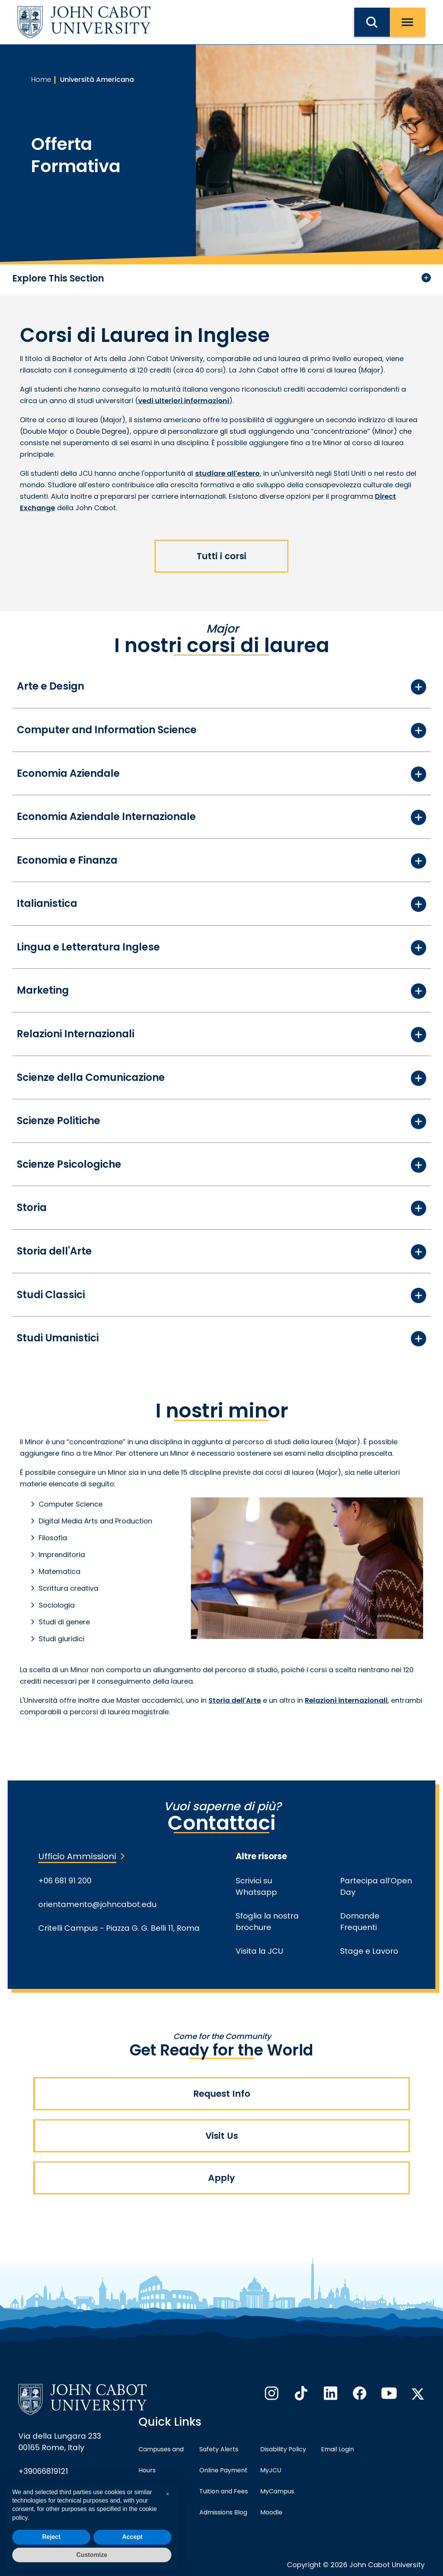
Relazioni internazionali (346, 1700)
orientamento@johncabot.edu (97, 1904)
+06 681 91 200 (64, 1880)
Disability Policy (283, 2449)
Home (41, 79)
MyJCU (270, 2470)
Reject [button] (51, 2537)
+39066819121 (43, 2471)
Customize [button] (92, 2555)
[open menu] (407, 22)
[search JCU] (372, 22)
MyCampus (277, 2491)
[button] (167, 2494)
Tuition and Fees (223, 2491)
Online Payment (223, 2470)
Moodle (271, 2512)
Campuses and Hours (161, 2460)
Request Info (221, 2094)
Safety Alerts (218, 2449)
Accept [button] (132, 2537)
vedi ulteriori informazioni (183, 400)
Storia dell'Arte (234, 1700)
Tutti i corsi (221, 556)
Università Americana (97, 79)
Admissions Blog (223, 2512)
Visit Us (221, 2136)
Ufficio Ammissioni (77, 1856)
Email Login (337, 2449)
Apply (221, 2178)
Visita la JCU (259, 1951)
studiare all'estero (227, 473)
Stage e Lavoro (369, 1951)
